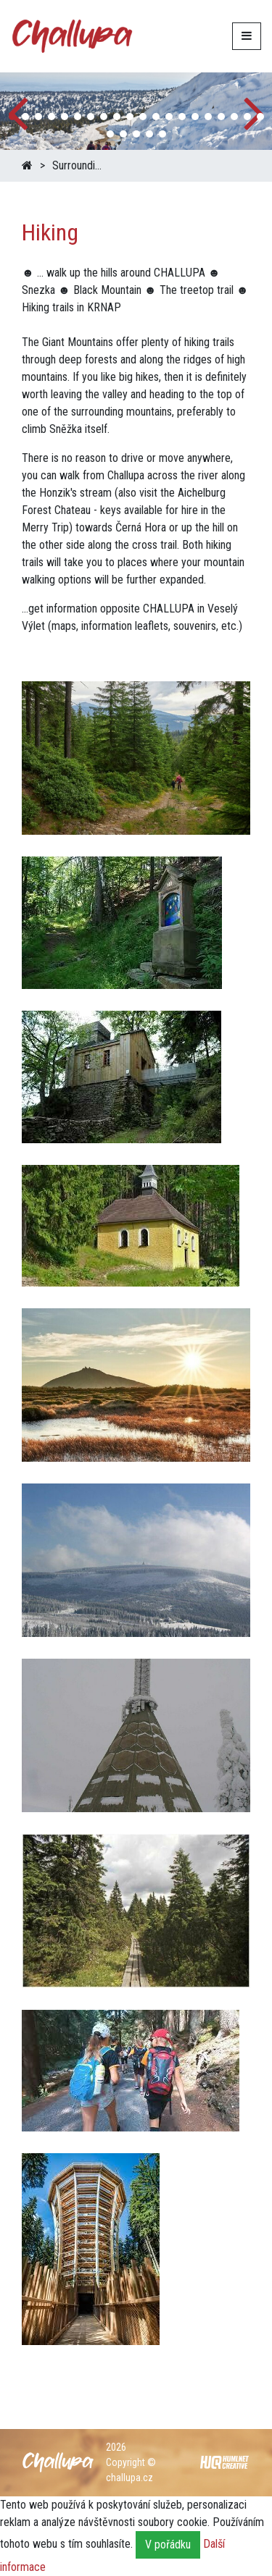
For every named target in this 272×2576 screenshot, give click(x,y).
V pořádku (168, 2544)
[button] (12, 116)
